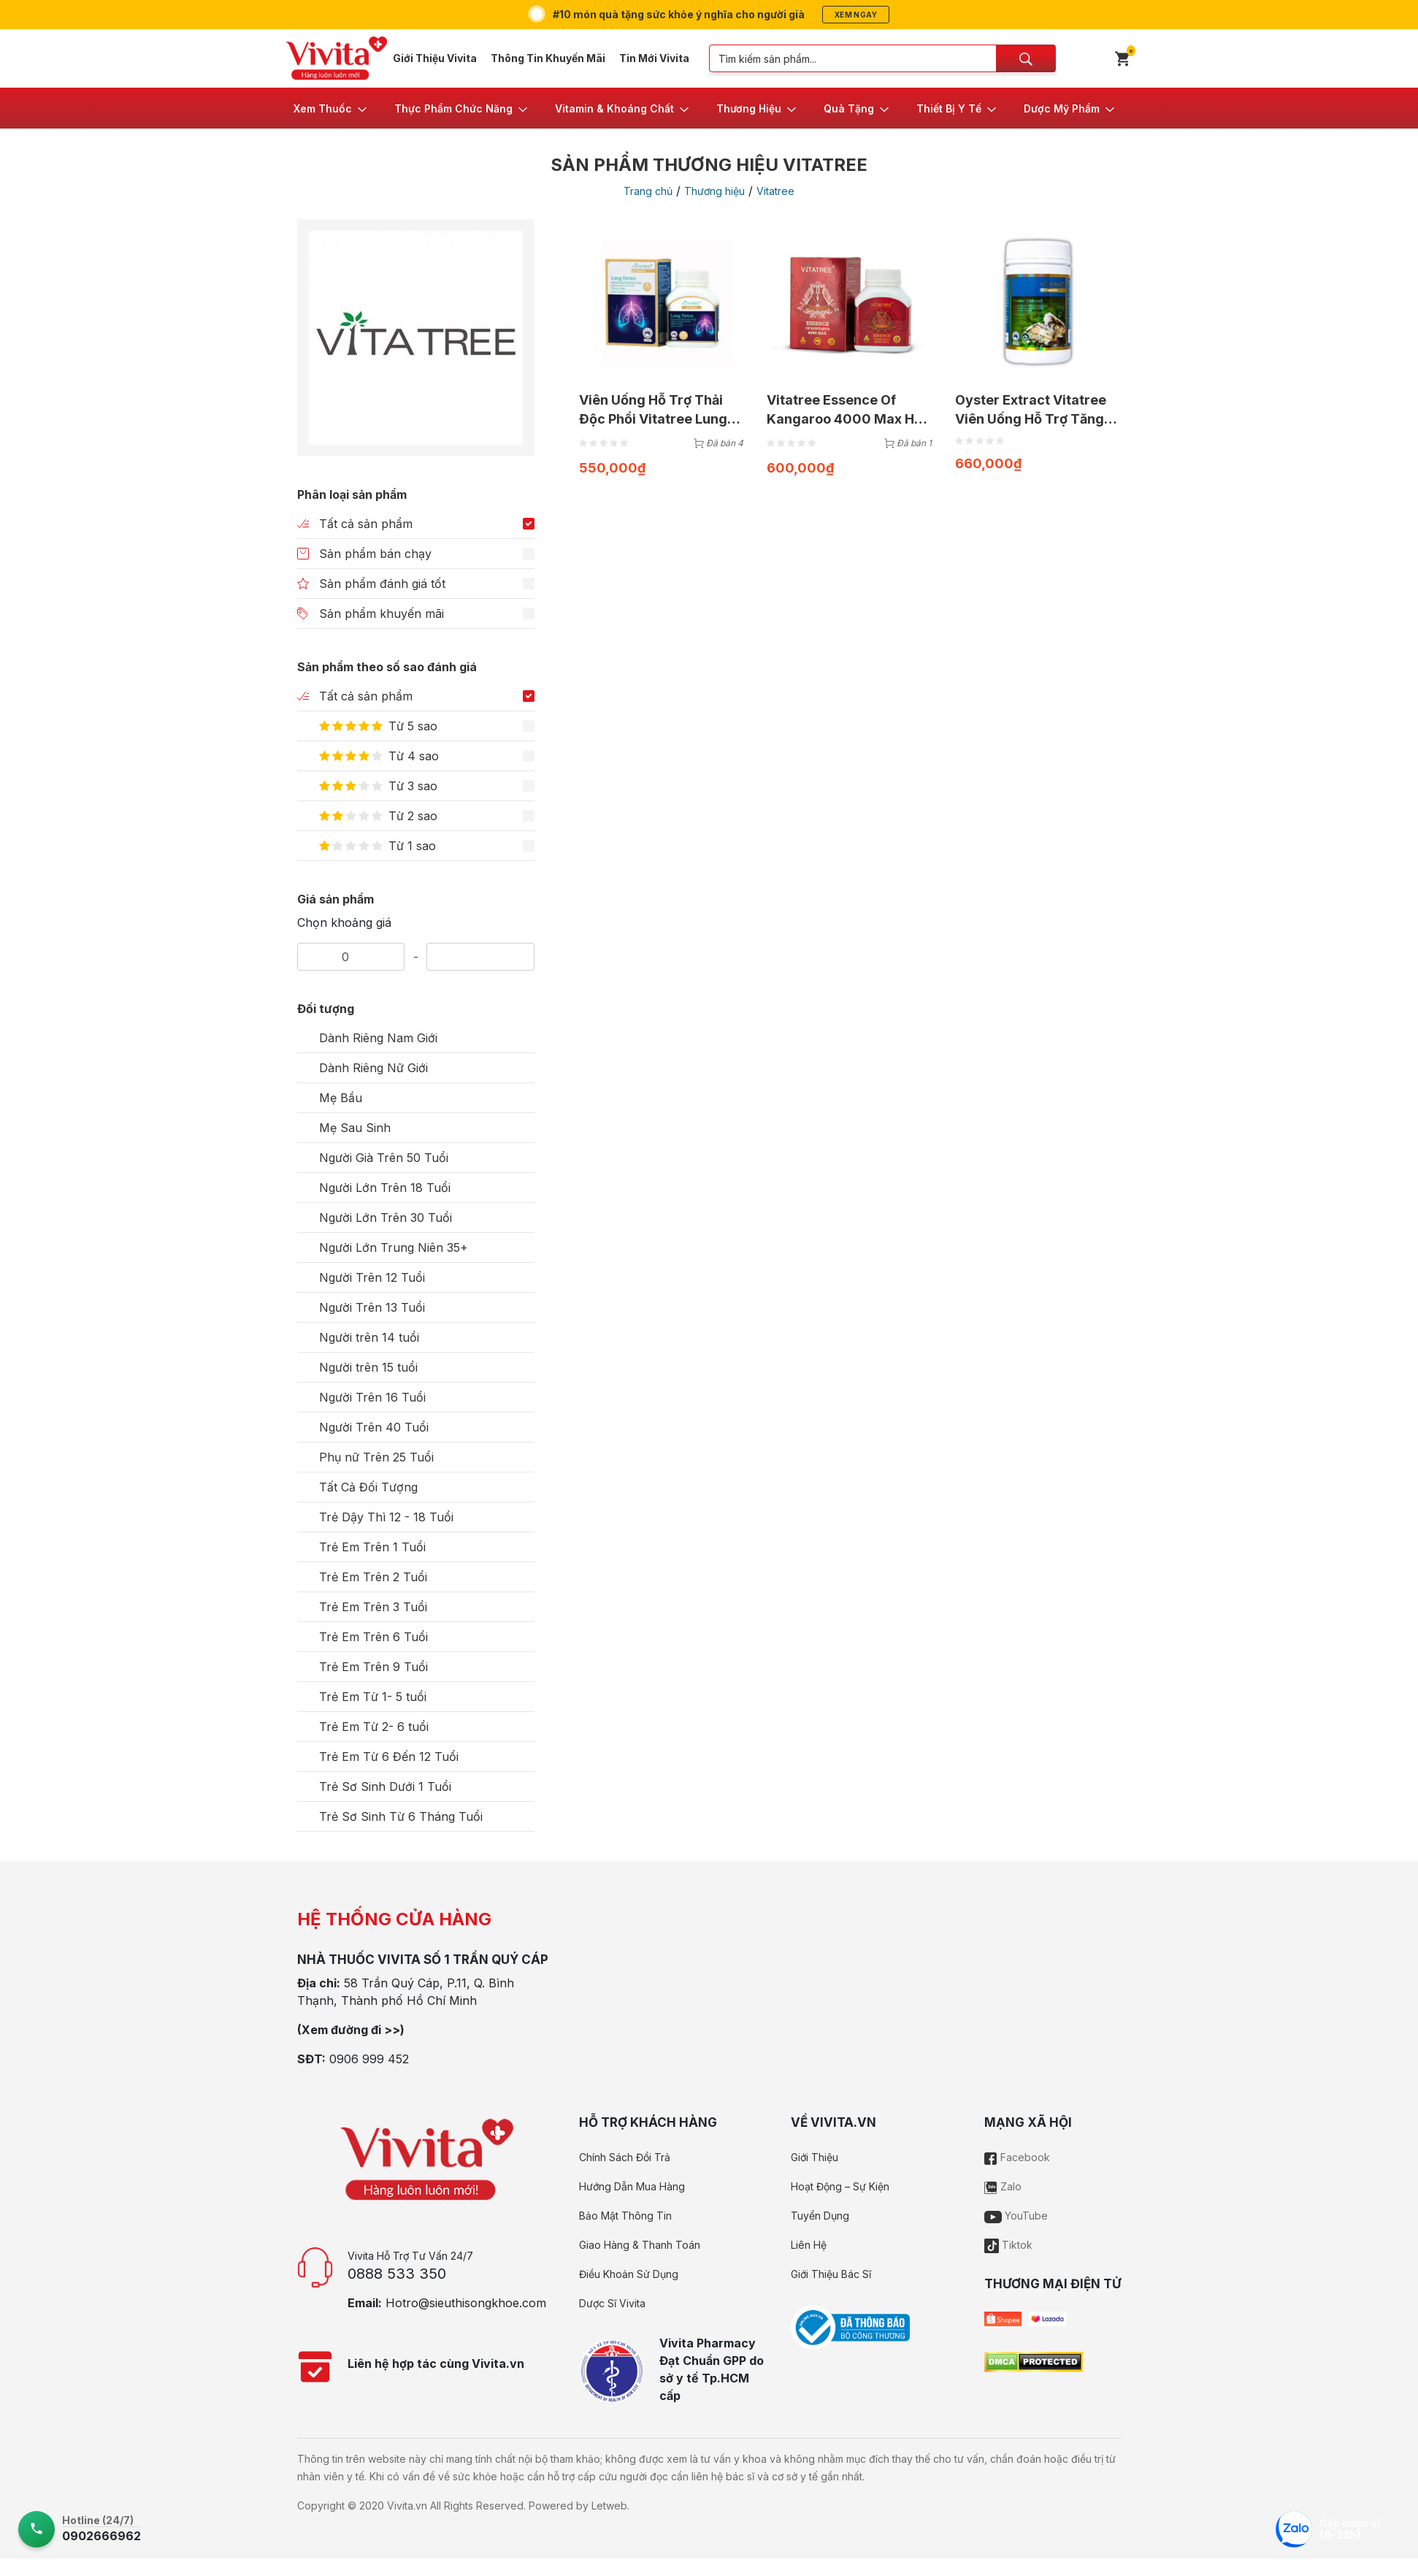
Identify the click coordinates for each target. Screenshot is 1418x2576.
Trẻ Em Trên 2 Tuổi (373, 1577)
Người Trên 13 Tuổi (372, 1307)
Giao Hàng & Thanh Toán (639, 2245)
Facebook (1017, 2157)
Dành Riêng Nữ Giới (373, 1067)
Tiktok (1008, 2245)
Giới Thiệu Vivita (435, 58)
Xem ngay (856, 14)
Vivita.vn (407, 2505)
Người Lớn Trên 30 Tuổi (385, 1217)
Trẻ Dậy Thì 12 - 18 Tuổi (386, 1517)
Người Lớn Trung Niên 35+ (393, 1247)
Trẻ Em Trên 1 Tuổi (372, 1547)
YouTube (1016, 2215)
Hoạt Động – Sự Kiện (840, 2186)
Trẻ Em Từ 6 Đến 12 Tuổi (389, 1756)
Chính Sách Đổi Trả (624, 2157)
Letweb (609, 2505)
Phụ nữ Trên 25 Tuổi (376, 1457)
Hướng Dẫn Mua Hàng (632, 2186)
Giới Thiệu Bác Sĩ (831, 2274)
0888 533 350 (397, 2273)
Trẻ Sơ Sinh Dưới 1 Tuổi (385, 1786)
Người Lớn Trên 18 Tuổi (385, 1187)
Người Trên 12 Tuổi (372, 1277)
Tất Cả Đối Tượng (368, 1487)
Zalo (1003, 2186)
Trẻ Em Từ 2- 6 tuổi (374, 1726)
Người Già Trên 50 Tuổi (383, 1157)
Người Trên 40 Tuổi (374, 1427)
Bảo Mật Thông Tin (625, 2215)
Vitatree (775, 191)
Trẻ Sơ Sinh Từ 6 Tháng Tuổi (401, 1816)
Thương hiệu (714, 191)
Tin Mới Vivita (654, 58)
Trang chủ (648, 191)
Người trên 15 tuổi (368, 1367)
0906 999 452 (369, 2059)
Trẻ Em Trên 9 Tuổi (373, 1666)
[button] (331, 108)
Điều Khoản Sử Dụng (628, 2274)
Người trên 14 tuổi (369, 1337)
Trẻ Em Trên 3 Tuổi (373, 1607)
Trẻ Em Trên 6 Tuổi (373, 1636)
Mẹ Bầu (340, 1097)
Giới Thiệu (814, 2157)
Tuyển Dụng (820, 2215)
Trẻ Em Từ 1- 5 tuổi (372, 1696)
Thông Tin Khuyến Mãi (548, 58)
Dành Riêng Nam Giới (378, 1038)
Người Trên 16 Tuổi (372, 1397)
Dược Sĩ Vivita (612, 2303)
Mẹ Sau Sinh (355, 1127)
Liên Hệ (809, 2245)
